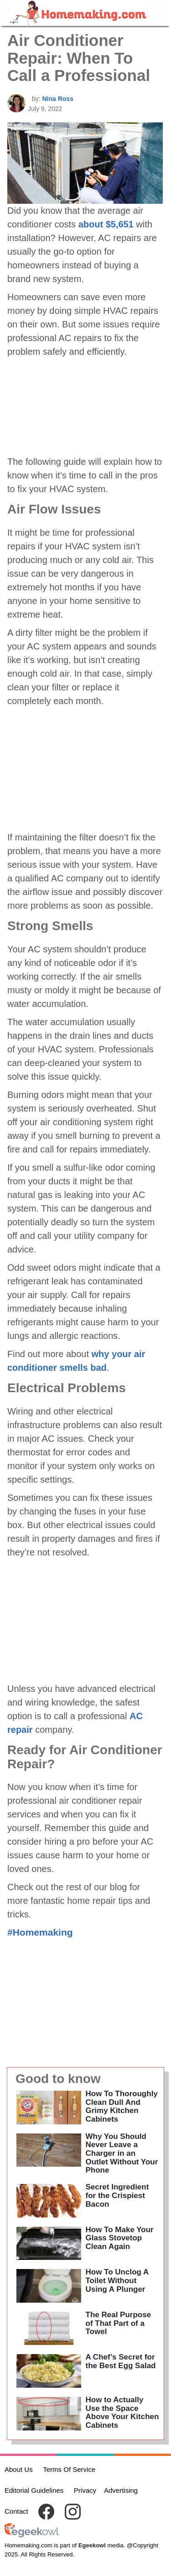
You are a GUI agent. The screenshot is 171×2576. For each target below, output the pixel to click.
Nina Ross (57, 98)
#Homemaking (40, 1932)
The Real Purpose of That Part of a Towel (118, 2323)
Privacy (85, 2490)
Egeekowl (92, 2545)
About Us (19, 2469)
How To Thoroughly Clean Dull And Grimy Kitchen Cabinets (122, 2106)
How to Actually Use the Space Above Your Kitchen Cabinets (122, 2412)
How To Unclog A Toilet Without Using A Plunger (117, 2280)
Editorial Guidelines (34, 2490)
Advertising (121, 2490)
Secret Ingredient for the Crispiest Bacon (117, 2195)
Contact (16, 2511)
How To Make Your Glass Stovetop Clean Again (120, 2238)
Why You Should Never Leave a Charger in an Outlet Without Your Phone (122, 2153)
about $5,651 (106, 224)
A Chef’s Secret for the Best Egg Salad (121, 2361)
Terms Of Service (69, 2469)
